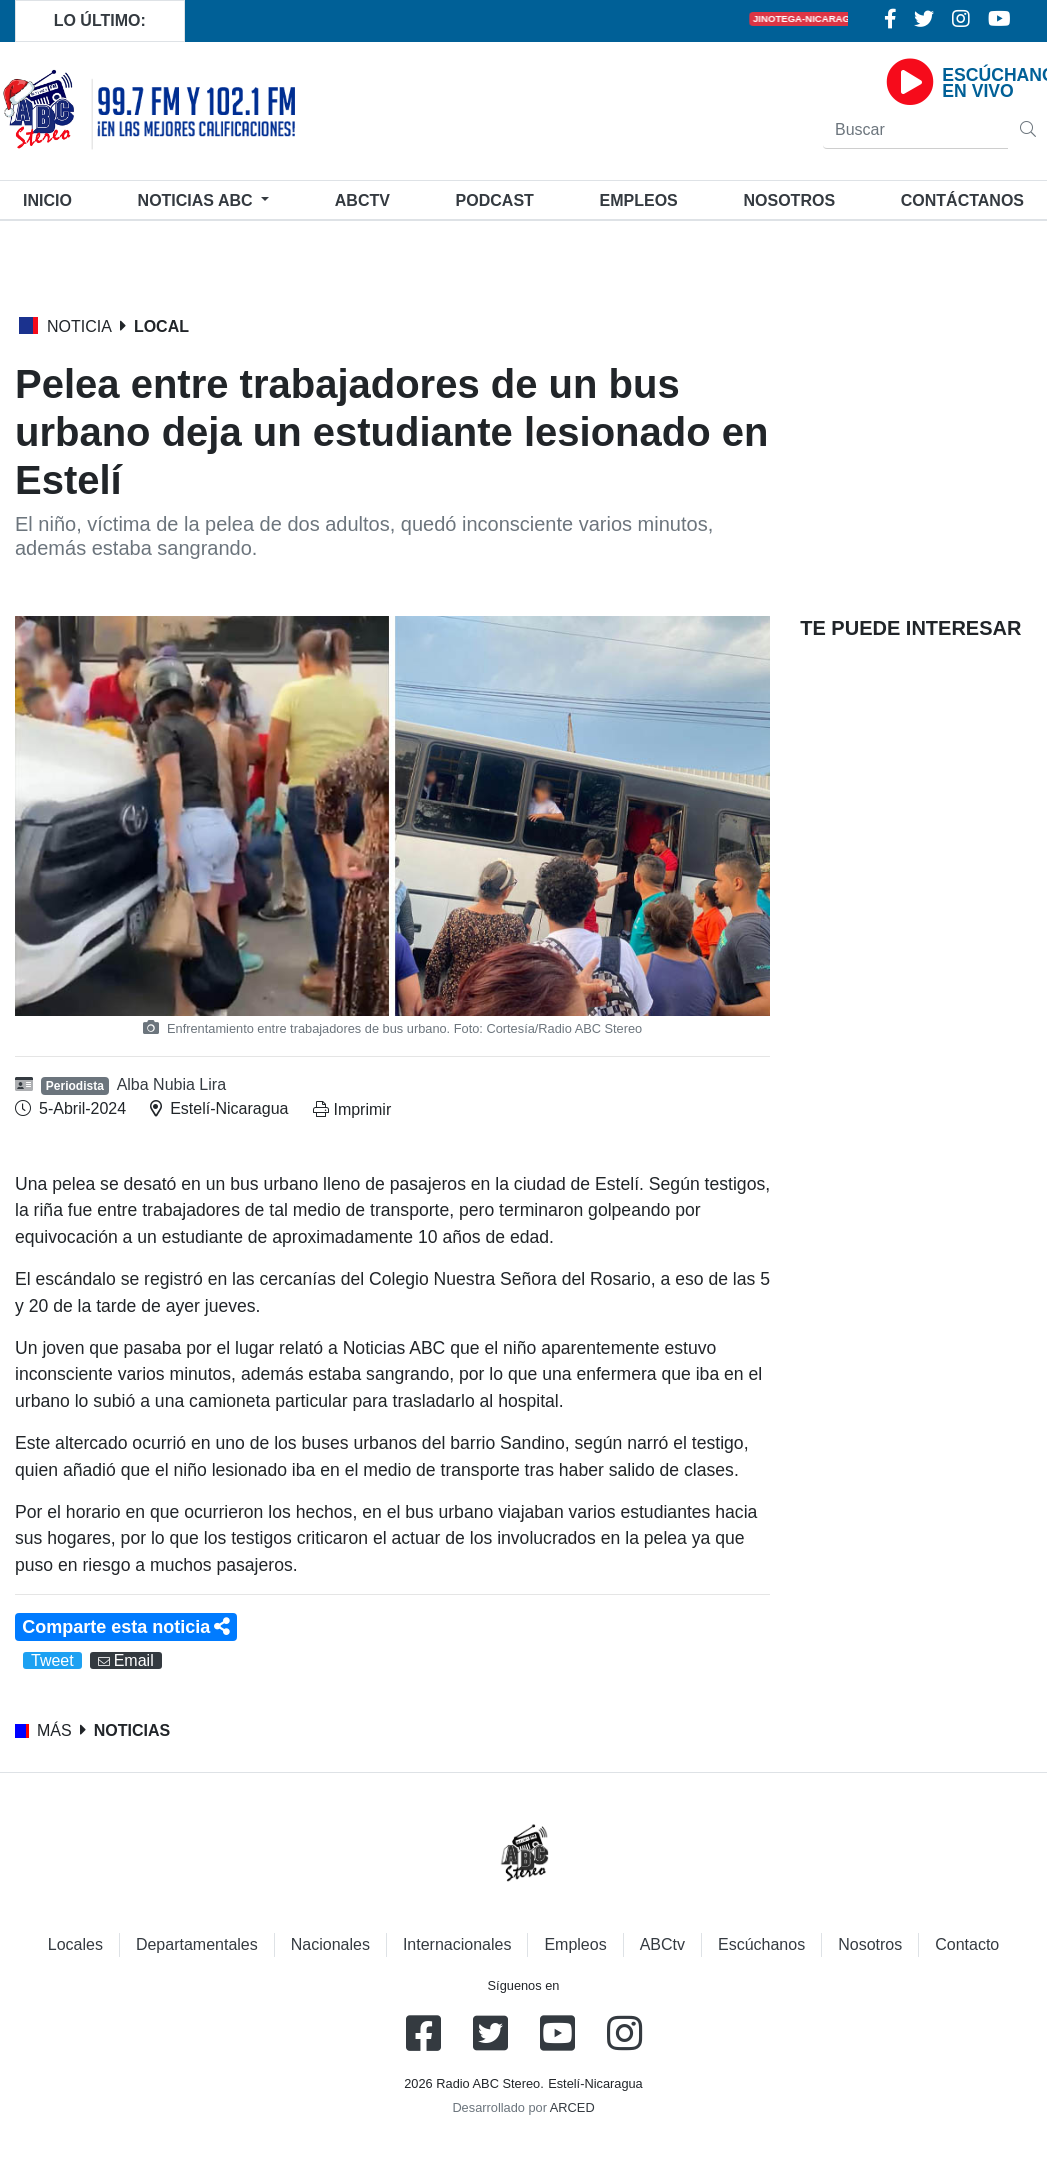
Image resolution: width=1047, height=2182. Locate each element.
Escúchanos (761, 1944)
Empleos (575, 1944)
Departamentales (197, 1944)
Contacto (967, 1944)
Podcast (495, 200)
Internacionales (457, 1944)
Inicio (51, 198)
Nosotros (789, 200)
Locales (75, 1944)
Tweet (52, 1660)
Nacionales (330, 1944)
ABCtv (362, 200)
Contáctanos (962, 200)
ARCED (572, 2107)
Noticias (197, 200)
